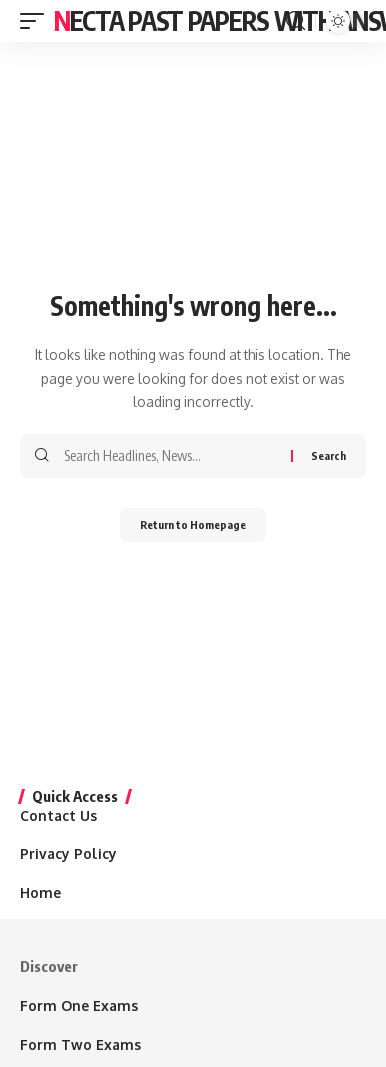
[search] (295, 21)
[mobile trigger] (37, 21)
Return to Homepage (193, 524)
